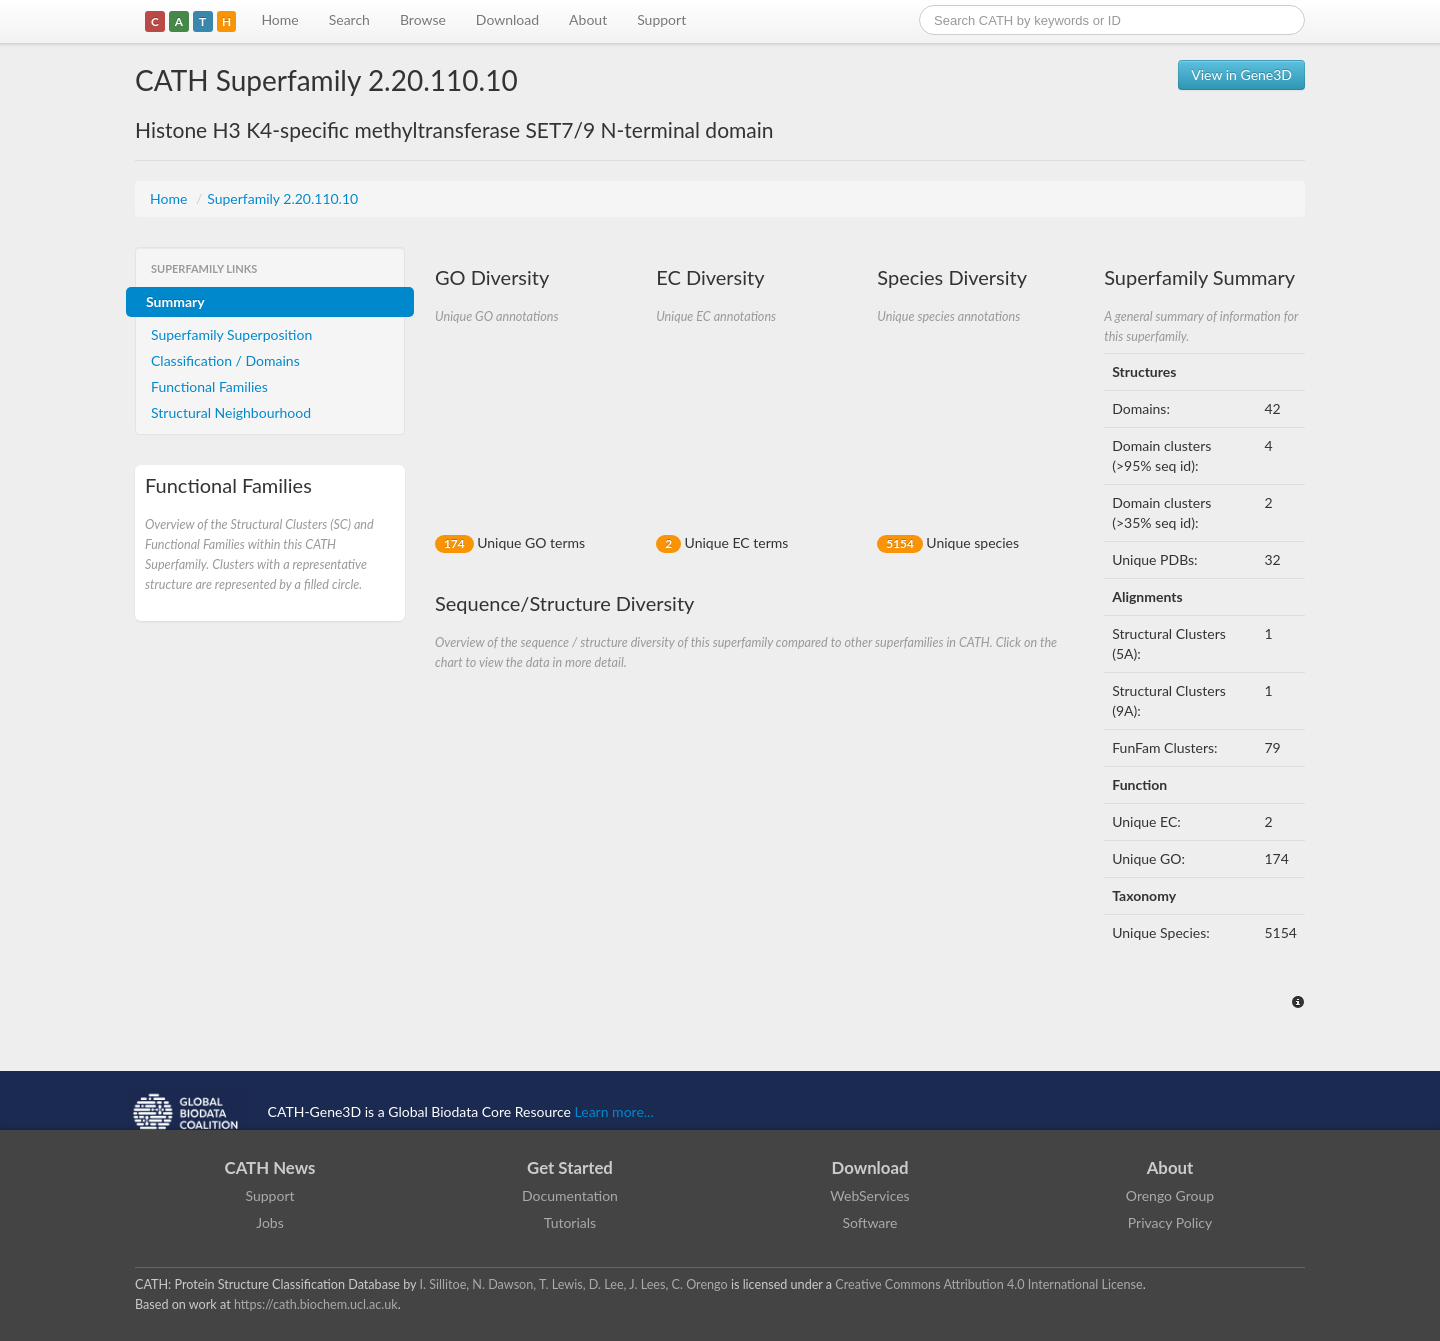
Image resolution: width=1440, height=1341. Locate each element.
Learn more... (614, 1111)
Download (507, 19)
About (588, 19)
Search (349, 19)
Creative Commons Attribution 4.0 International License (988, 1284)
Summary (175, 301)
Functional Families (209, 386)
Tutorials (570, 1222)
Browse (423, 19)
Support (661, 19)
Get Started (570, 1167)
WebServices (869, 1195)
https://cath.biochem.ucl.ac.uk (316, 1304)
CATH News (270, 1167)
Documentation (570, 1195)
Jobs (270, 1222)
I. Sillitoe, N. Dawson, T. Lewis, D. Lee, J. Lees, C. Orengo (574, 1284)
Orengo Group (1170, 1195)
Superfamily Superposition (231, 334)
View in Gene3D (1241, 74)
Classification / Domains (225, 360)
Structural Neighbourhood (231, 412)
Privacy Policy (1170, 1222)
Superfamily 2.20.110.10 (282, 198)
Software (870, 1222)
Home (279, 19)
